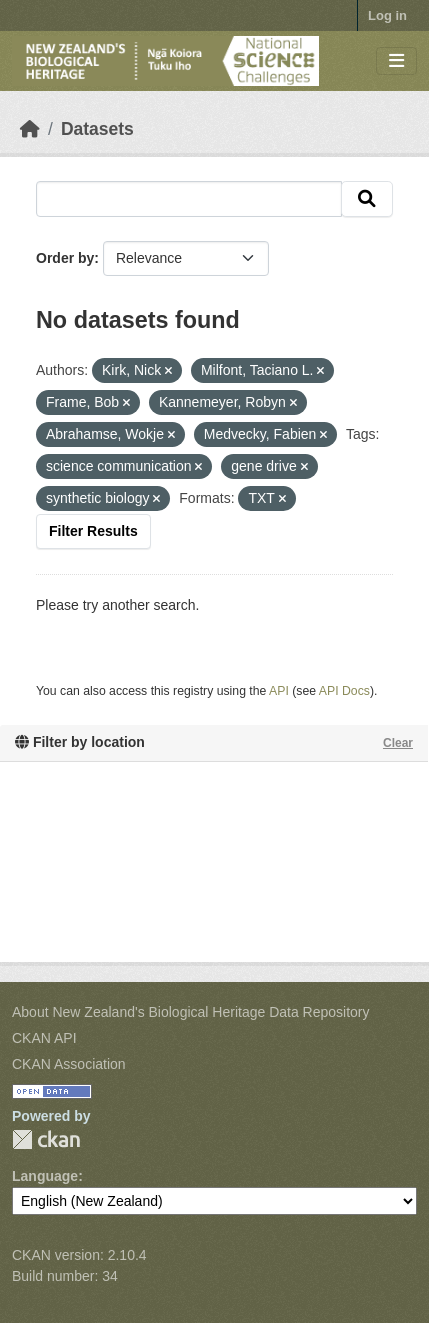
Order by (65, 258)
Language (45, 1176)
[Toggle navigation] (396, 61)
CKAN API (44, 1038)
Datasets (97, 129)
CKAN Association (69, 1064)
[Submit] (367, 199)
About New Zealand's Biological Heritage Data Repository (191, 1012)
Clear (398, 743)
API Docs (344, 691)
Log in (387, 15)
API (279, 691)
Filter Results (93, 531)
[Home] (30, 129)
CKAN (46, 1139)
